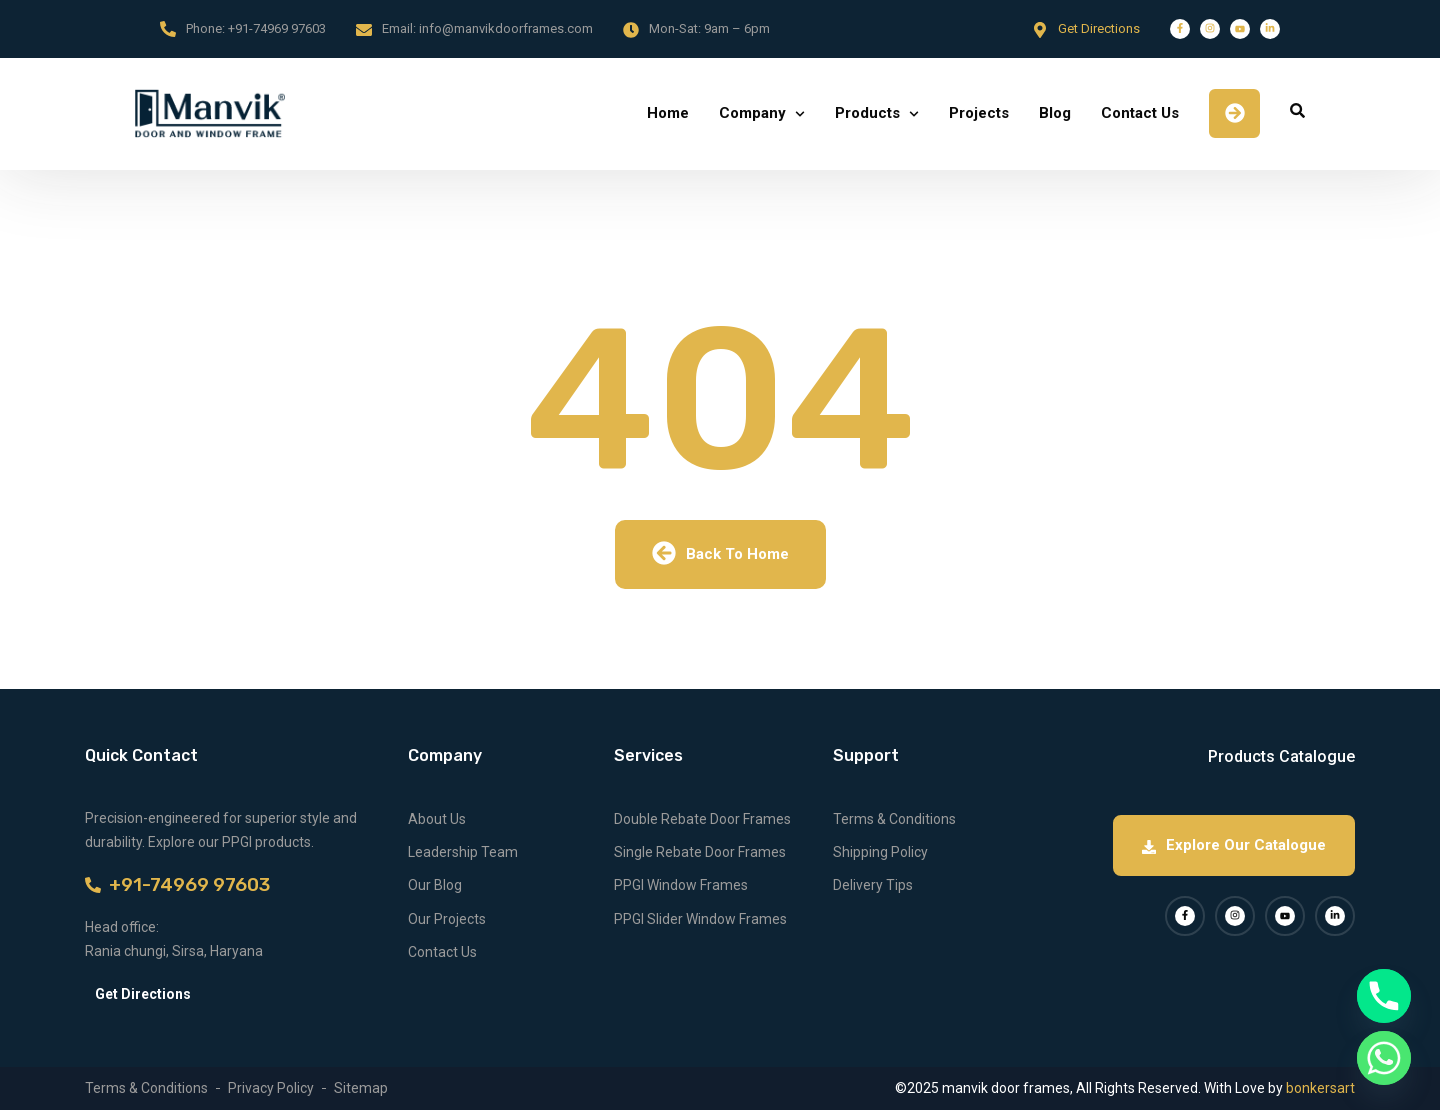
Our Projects (447, 919)
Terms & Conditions (894, 819)
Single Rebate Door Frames (700, 852)
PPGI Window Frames (681, 885)
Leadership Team (463, 852)
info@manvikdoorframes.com (506, 28)
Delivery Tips (873, 885)
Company (752, 113)
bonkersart (1320, 1088)
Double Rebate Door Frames (702, 819)
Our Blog (435, 885)
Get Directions (1099, 28)
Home (668, 113)
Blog (1055, 113)
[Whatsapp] (1384, 1058)
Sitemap (361, 1088)
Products (867, 113)
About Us (437, 819)
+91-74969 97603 (277, 28)
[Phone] (1384, 996)
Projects (979, 113)
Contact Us (1140, 113)
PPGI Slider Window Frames (700, 919)
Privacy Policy (271, 1088)
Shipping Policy (880, 852)
